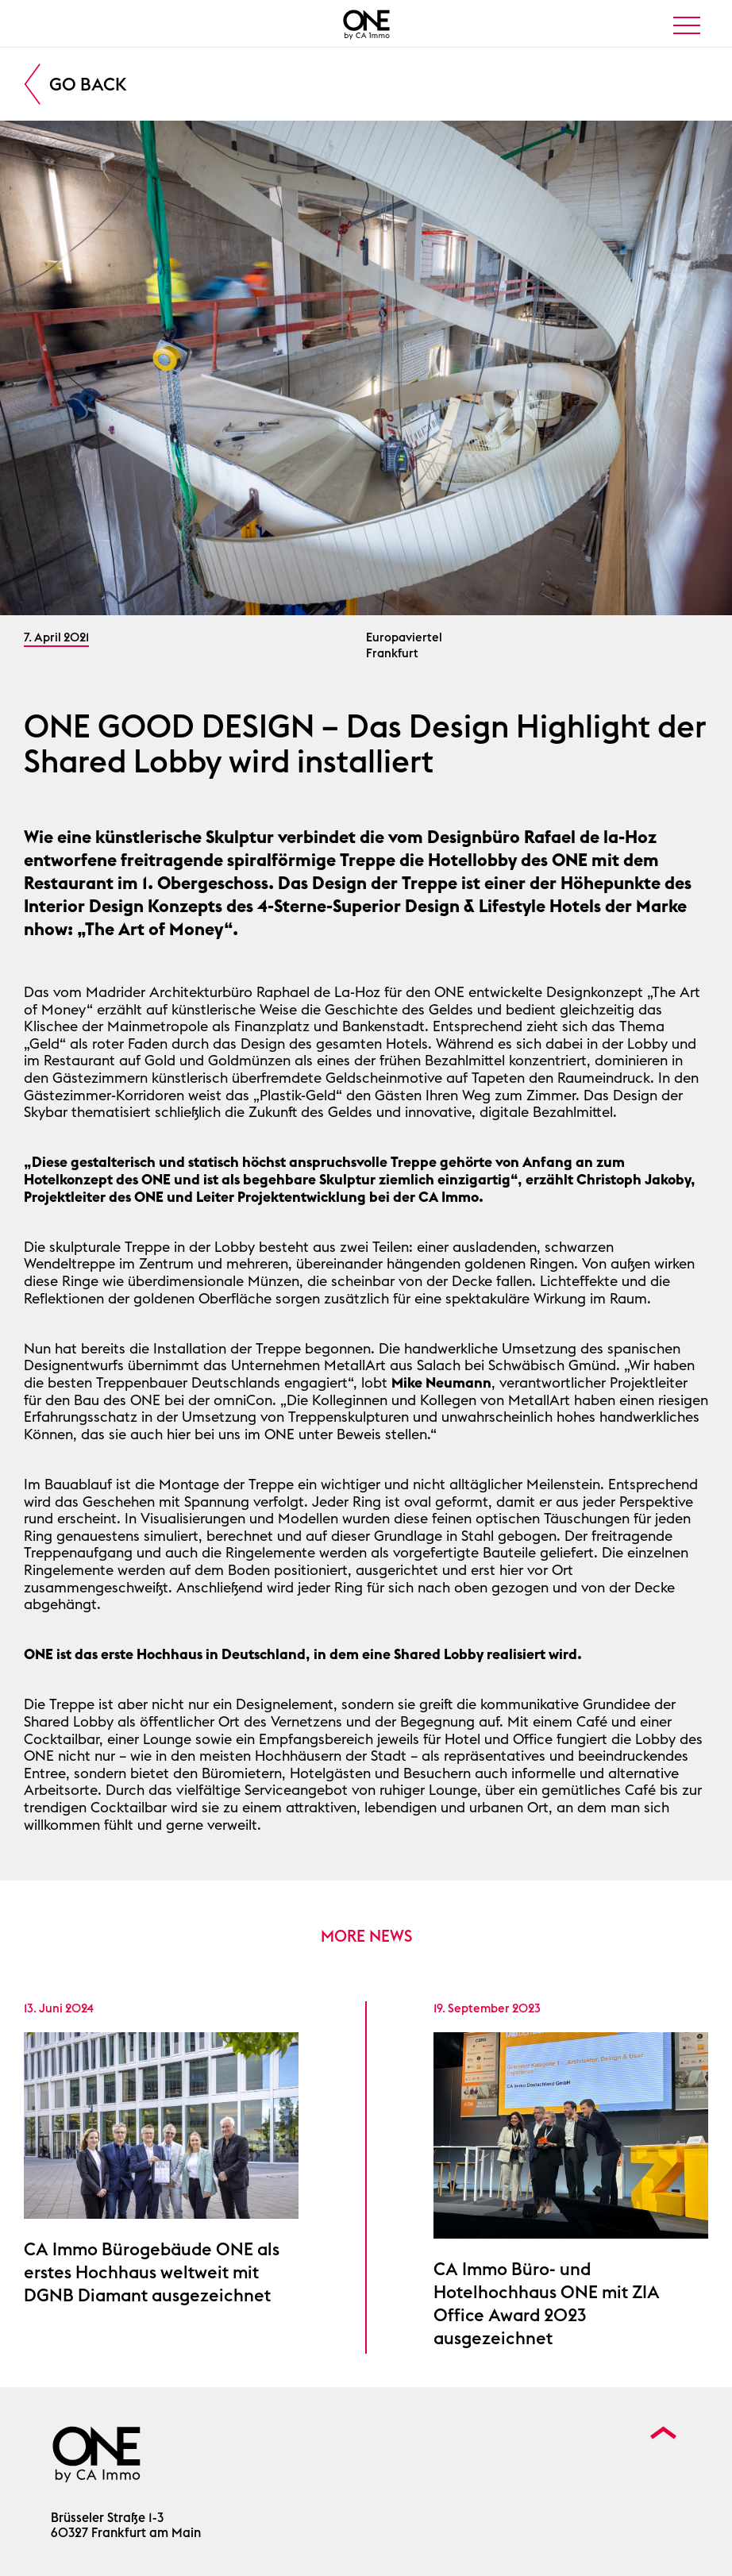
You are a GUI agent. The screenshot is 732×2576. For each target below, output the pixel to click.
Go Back (88, 84)
